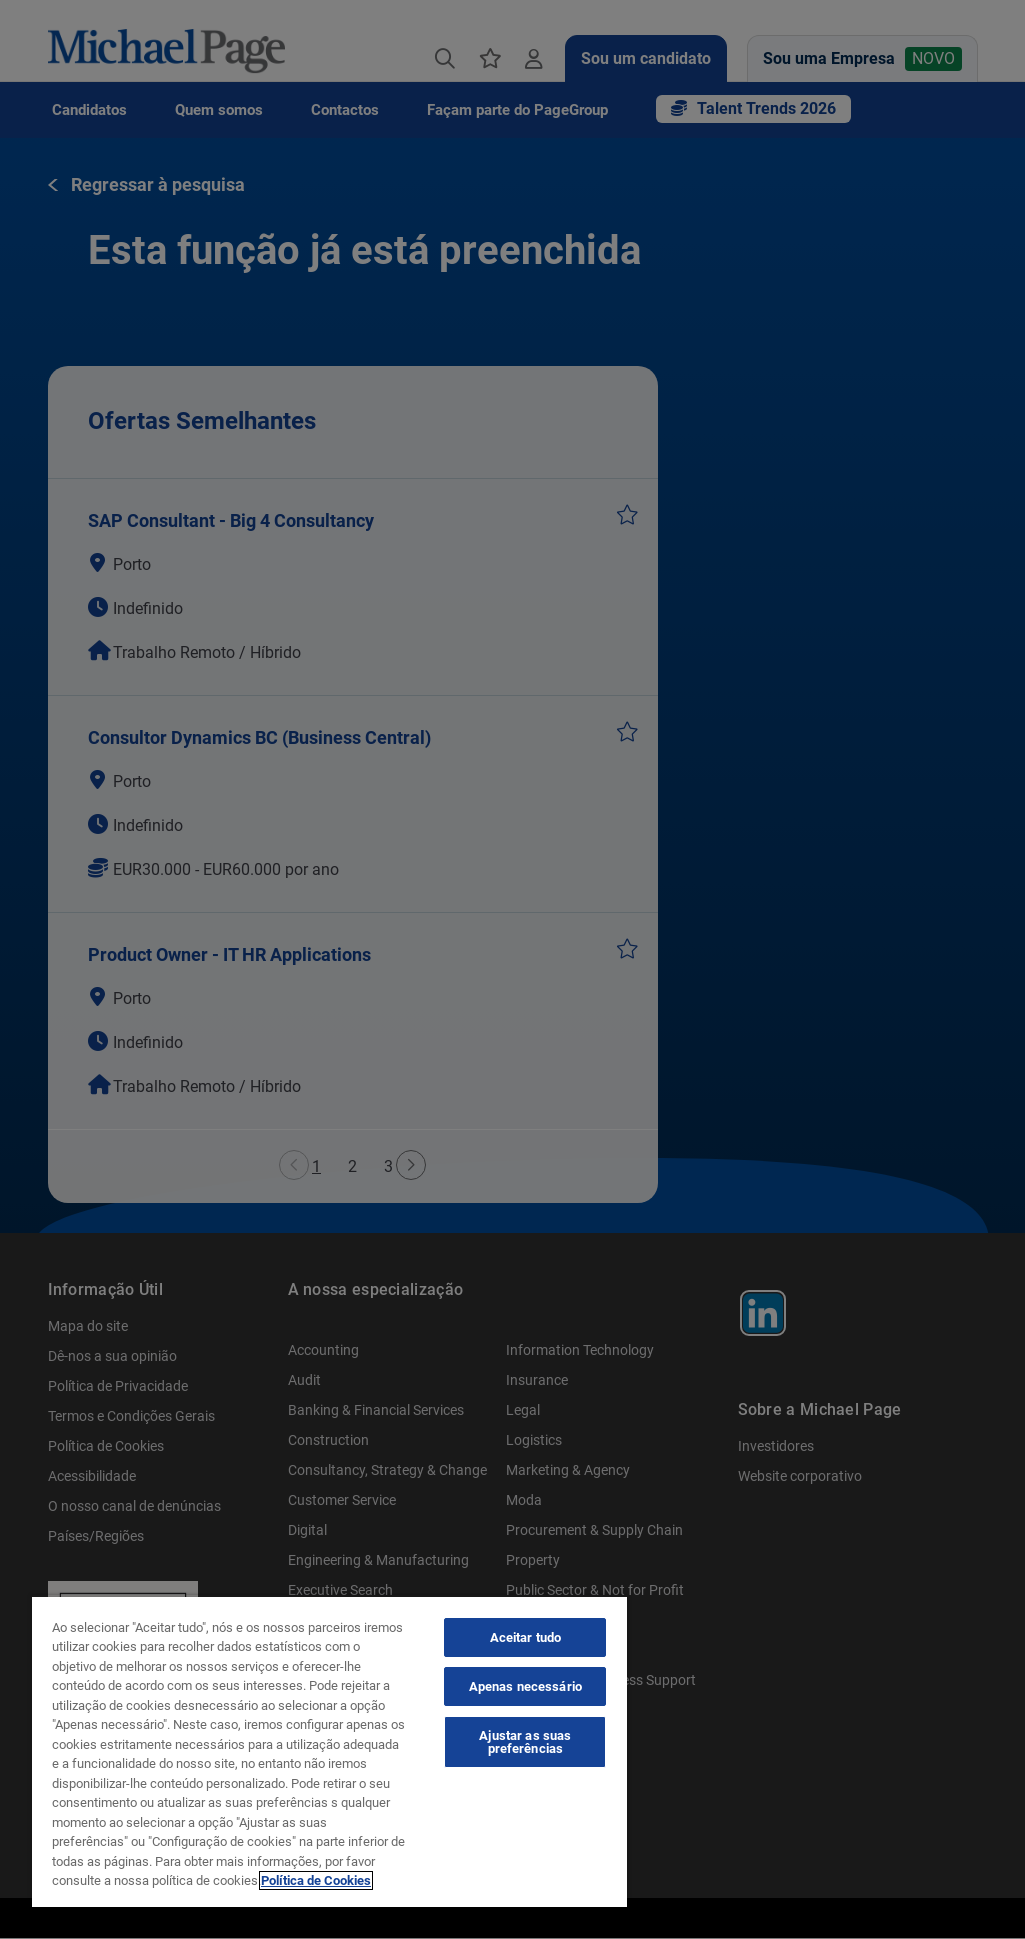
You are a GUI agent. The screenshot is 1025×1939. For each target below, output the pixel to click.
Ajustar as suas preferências (525, 1742)
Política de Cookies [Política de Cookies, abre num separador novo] (316, 1880)
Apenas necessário (525, 1686)
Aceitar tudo (526, 1637)
